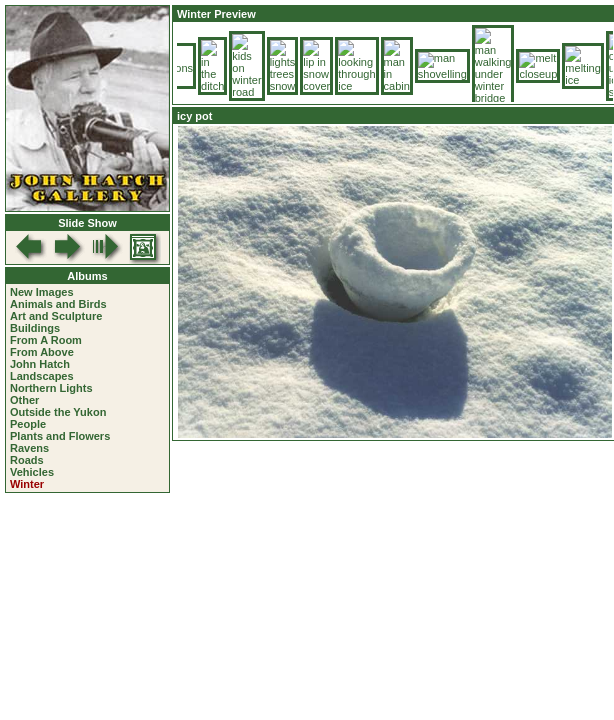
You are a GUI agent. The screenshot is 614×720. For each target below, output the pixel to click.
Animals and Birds (58, 304)
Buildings (35, 328)
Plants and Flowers (60, 436)
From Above (42, 352)
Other (24, 400)
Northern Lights (51, 388)
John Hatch (40, 364)
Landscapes (42, 376)
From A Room (46, 340)
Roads (27, 460)
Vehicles (32, 472)
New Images (42, 292)
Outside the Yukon (58, 412)
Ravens (29, 448)
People (28, 424)
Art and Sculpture (56, 316)
